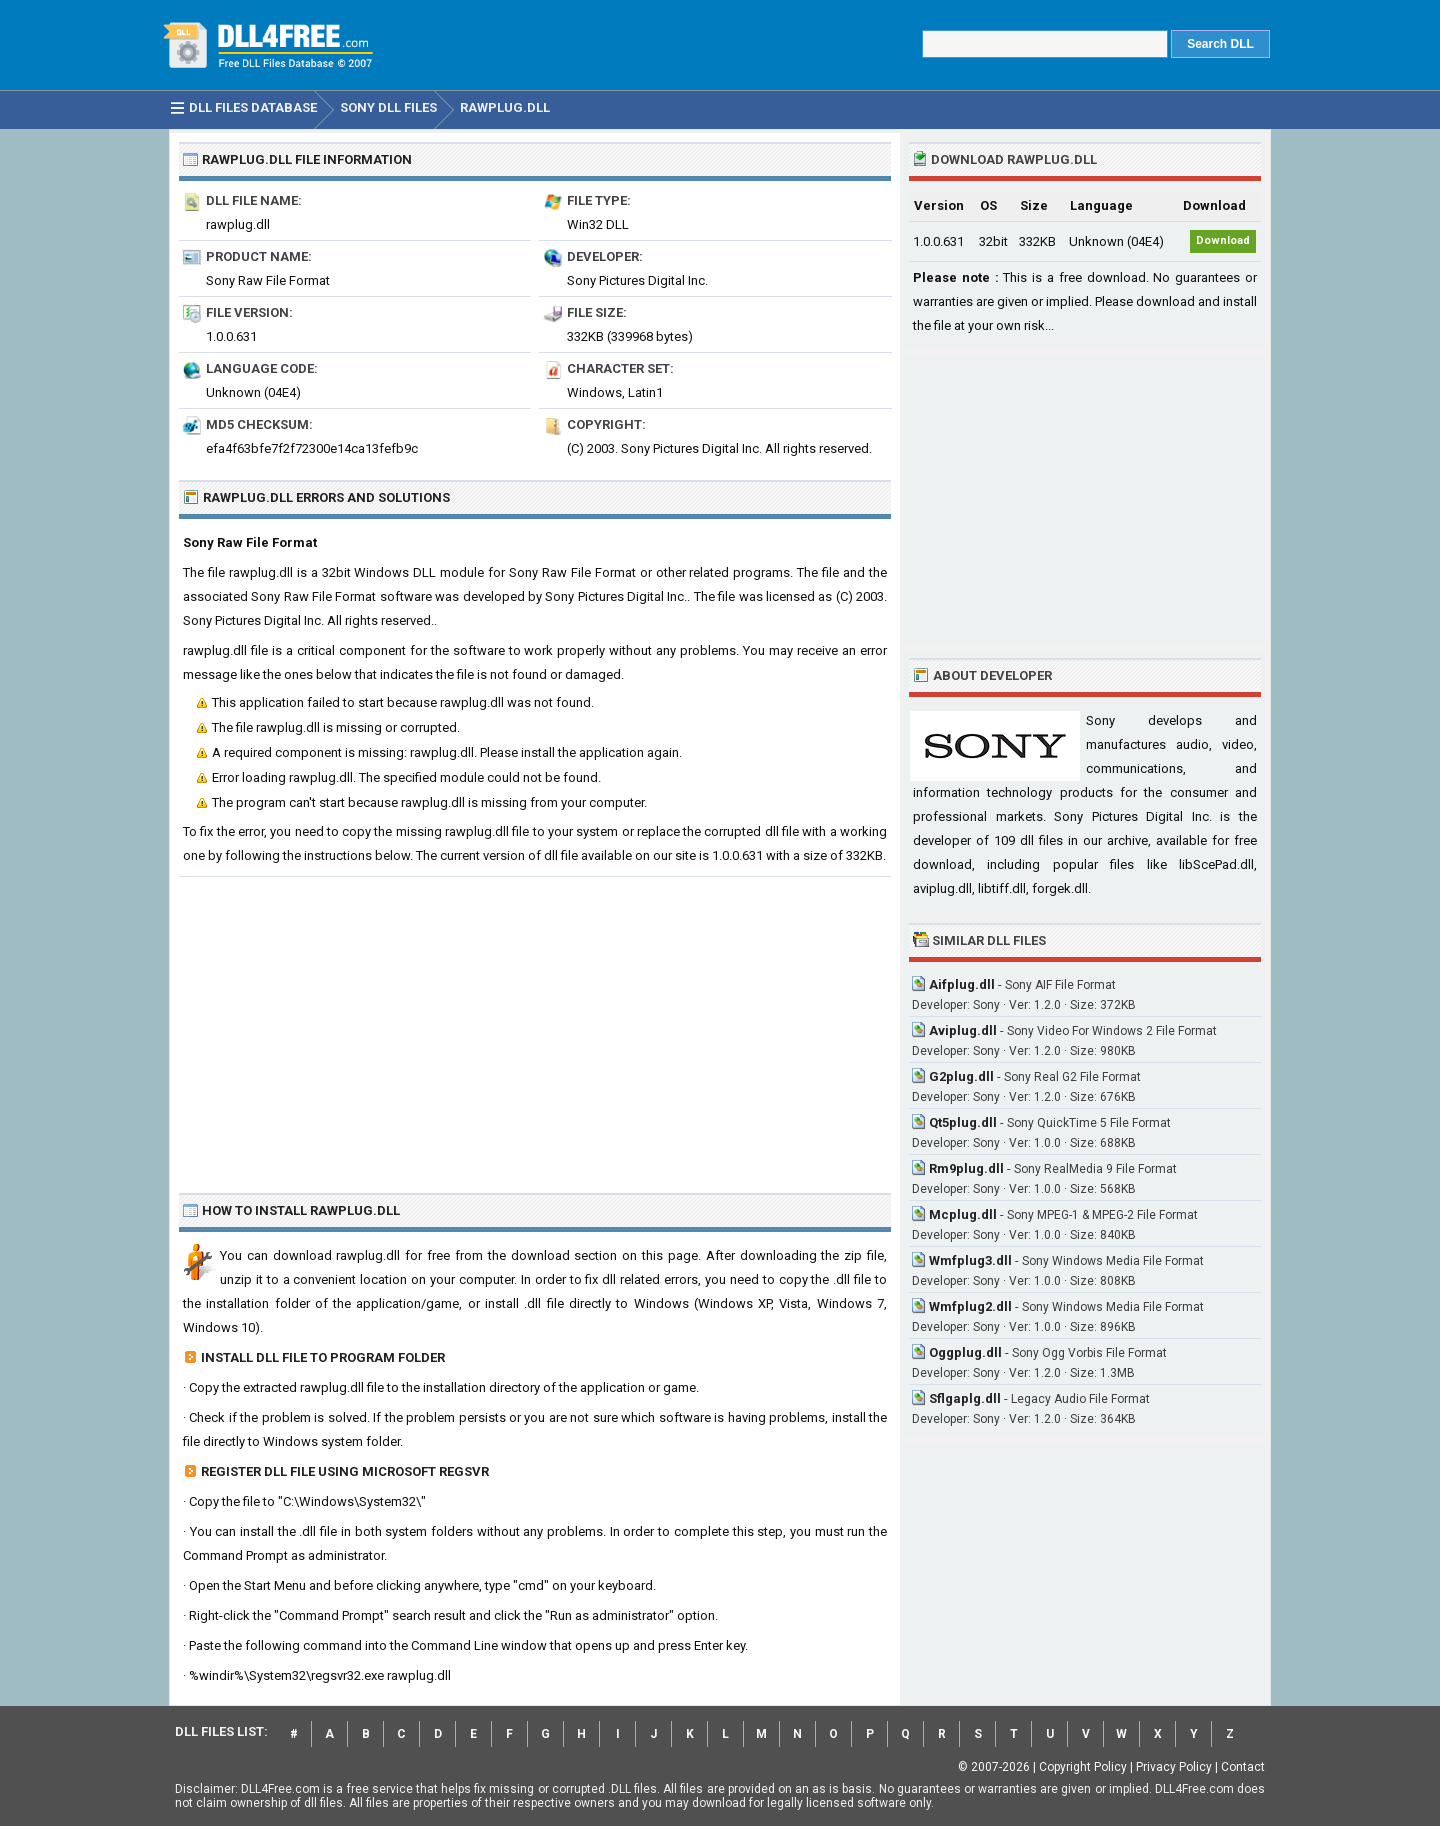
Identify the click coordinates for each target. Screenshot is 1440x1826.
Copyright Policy (1083, 1767)
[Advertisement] (535, 1027)
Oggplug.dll (965, 1352)
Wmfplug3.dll (970, 1260)
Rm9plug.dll (966, 1168)
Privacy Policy (1174, 1767)
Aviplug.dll (963, 1030)
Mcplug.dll (963, 1214)
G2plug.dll (961, 1076)
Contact (1243, 1767)
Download (1223, 240)
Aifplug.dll (962, 984)
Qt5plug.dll (963, 1122)
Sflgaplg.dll (965, 1398)
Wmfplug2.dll (970, 1306)
